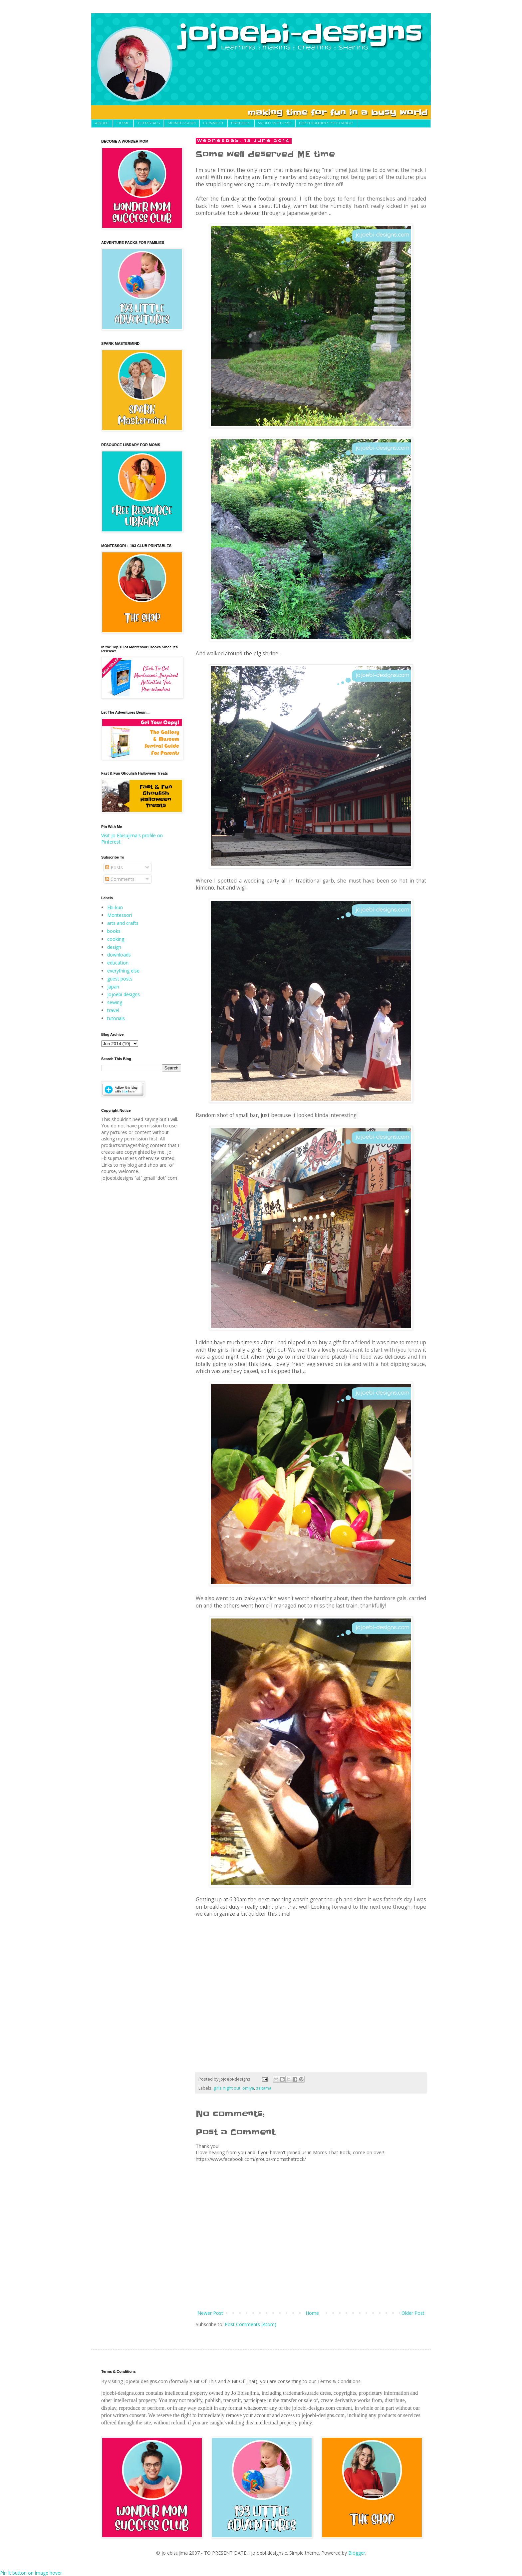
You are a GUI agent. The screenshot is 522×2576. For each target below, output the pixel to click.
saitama (263, 2088)
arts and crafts (122, 923)
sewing (114, 1002)
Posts (114, 867)
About (102, 123)
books (114, 931)
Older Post (412, 2313)
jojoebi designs (123, 994)
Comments (119, 879)
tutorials (116, 1018)
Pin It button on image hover (31, 2573)
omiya (248, 2088)
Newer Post (210, 2313)
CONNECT (213, 123)
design (114, 947)
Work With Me (275, 123)
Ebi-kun (115, 907)
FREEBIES (241, 123)
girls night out (226, 2088)
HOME (123, 123)
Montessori (119, 915)
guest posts (119, 978)
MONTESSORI (181, 123)
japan (113, 986)
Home (312, 2313)
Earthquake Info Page (326, 123)
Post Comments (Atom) (250, 2324)
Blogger (356, 2553)
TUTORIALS (148, 123)
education (118, 963)
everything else (123, 970)
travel (113, 1010)
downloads (119, 955)
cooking (115, 939)
